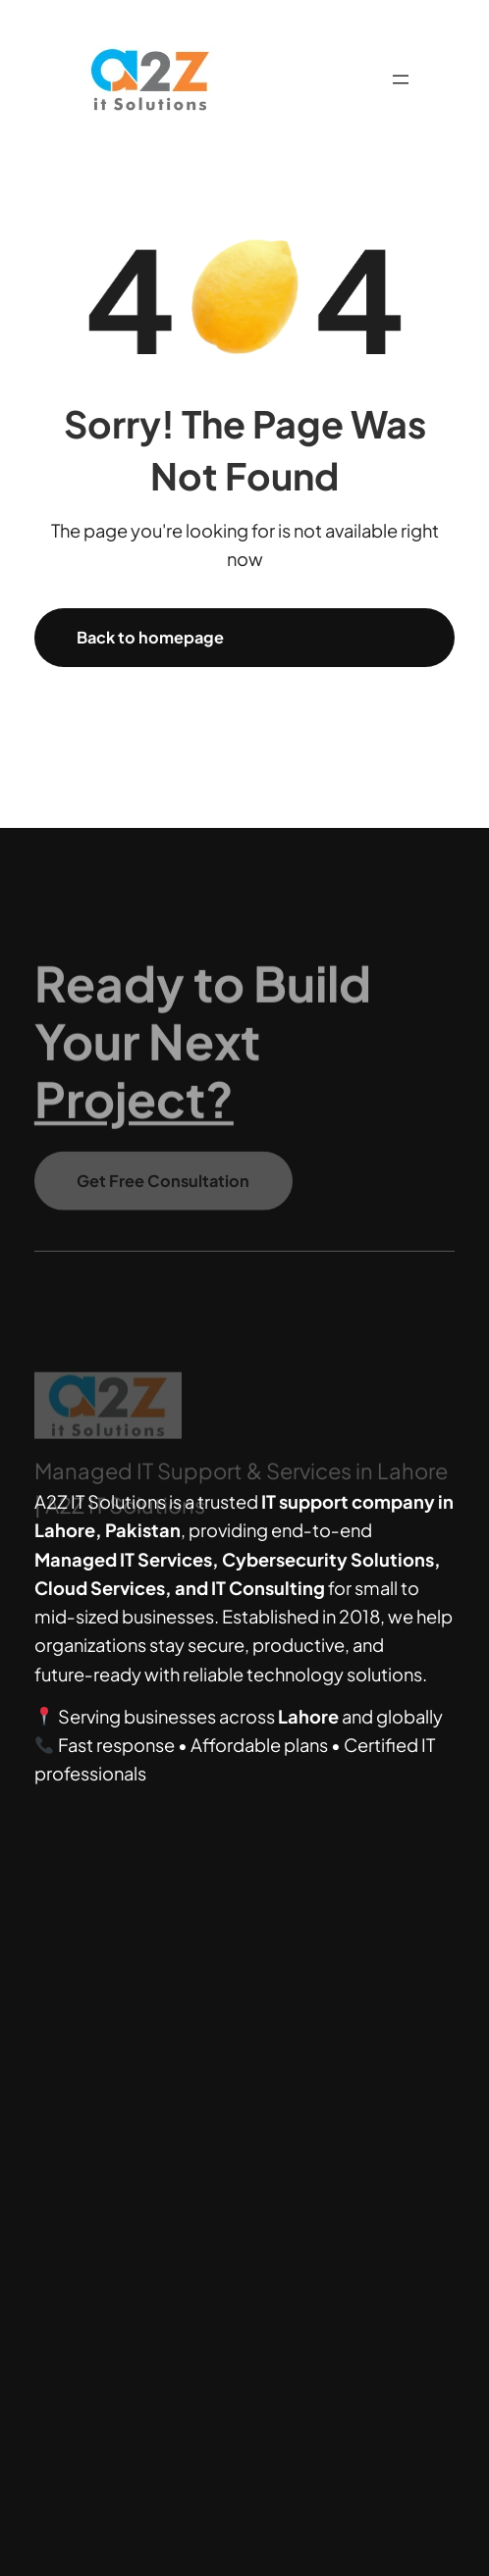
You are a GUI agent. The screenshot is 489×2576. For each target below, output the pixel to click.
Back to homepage (150, 637)
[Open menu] (400, 79)
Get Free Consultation (163, 1188)
